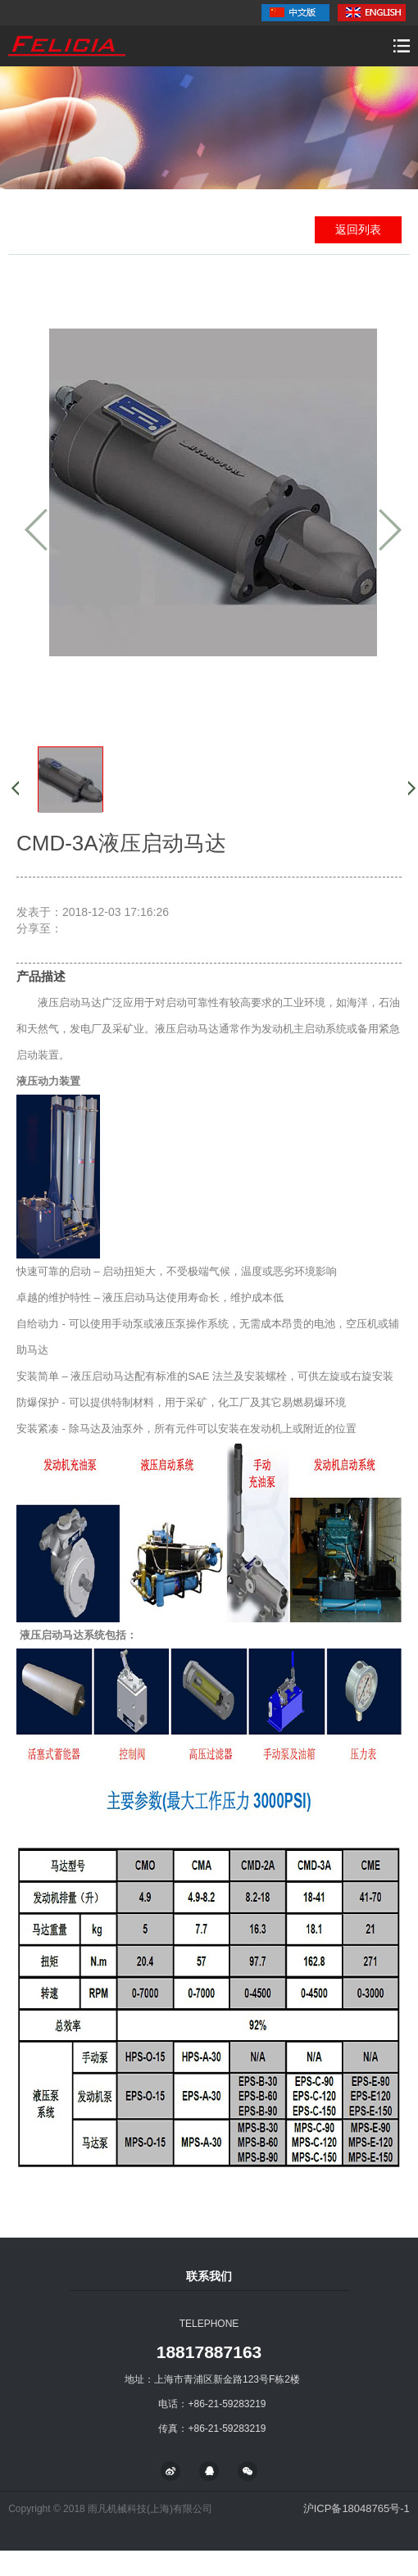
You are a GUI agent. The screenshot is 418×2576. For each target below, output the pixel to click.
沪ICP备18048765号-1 (356, 2508)
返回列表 (358, 229)
